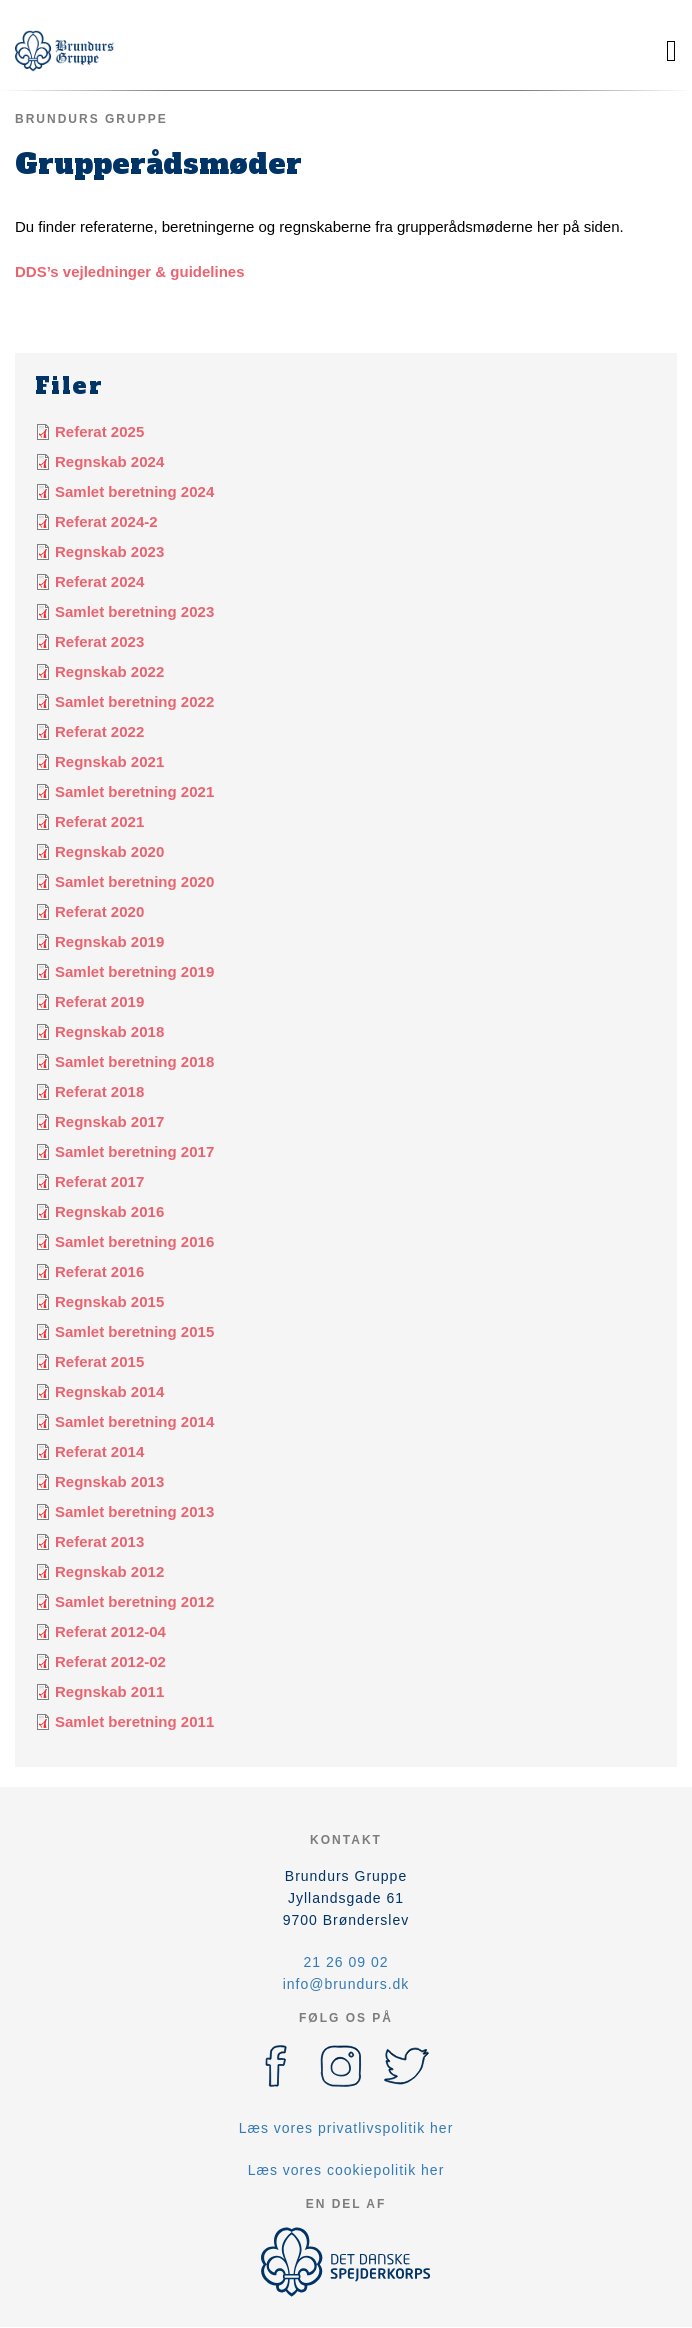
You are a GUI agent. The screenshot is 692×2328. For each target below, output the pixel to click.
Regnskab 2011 (109, 1691)
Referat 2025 (99, 431)
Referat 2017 (99, 1181)
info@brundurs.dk (346, 1984)
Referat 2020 (99, 911)
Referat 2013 (99, 1541)
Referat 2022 (99, 731)
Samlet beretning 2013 (134, 1511)
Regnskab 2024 (109, 461)
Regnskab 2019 (109, 941)
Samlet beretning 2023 (134, 611)
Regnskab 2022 (109, 671)
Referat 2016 (99, 1271)
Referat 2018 (99, 1091)
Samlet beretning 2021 (134, 791)
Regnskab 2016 (109, 1211)
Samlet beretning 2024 (134, 491)
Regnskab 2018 (109, 1031)
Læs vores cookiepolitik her (346, 2170)
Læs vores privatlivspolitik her (346, 2128)
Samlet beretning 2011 (134, 1721)
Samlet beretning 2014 (134, 1421)
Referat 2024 (99, 581)
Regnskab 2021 (109, 761)
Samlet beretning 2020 (134, 881)
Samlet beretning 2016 (134, 1241)
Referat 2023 (99, 641)
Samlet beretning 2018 (134, 1061)
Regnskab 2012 (109, 1571)
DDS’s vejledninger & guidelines (130, 271)
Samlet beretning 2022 (134, 701)
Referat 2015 (99, 1361)
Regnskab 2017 (109, 1121)
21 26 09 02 (346, 1962)
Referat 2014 (99, 1451)
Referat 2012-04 (110, 1631)
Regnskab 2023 (109, 551)
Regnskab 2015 (109, 1301)
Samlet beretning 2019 (134, 971)
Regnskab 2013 (109, 1481)
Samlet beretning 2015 (134, 1331)
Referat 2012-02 (110, 1661)
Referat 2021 (99, 821)
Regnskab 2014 (109, 1391)
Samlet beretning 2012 (134, 1601)
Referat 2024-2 (106, 521)
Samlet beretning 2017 (134, 1151)
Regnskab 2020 (109, 851)
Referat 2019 (99, 1001)
